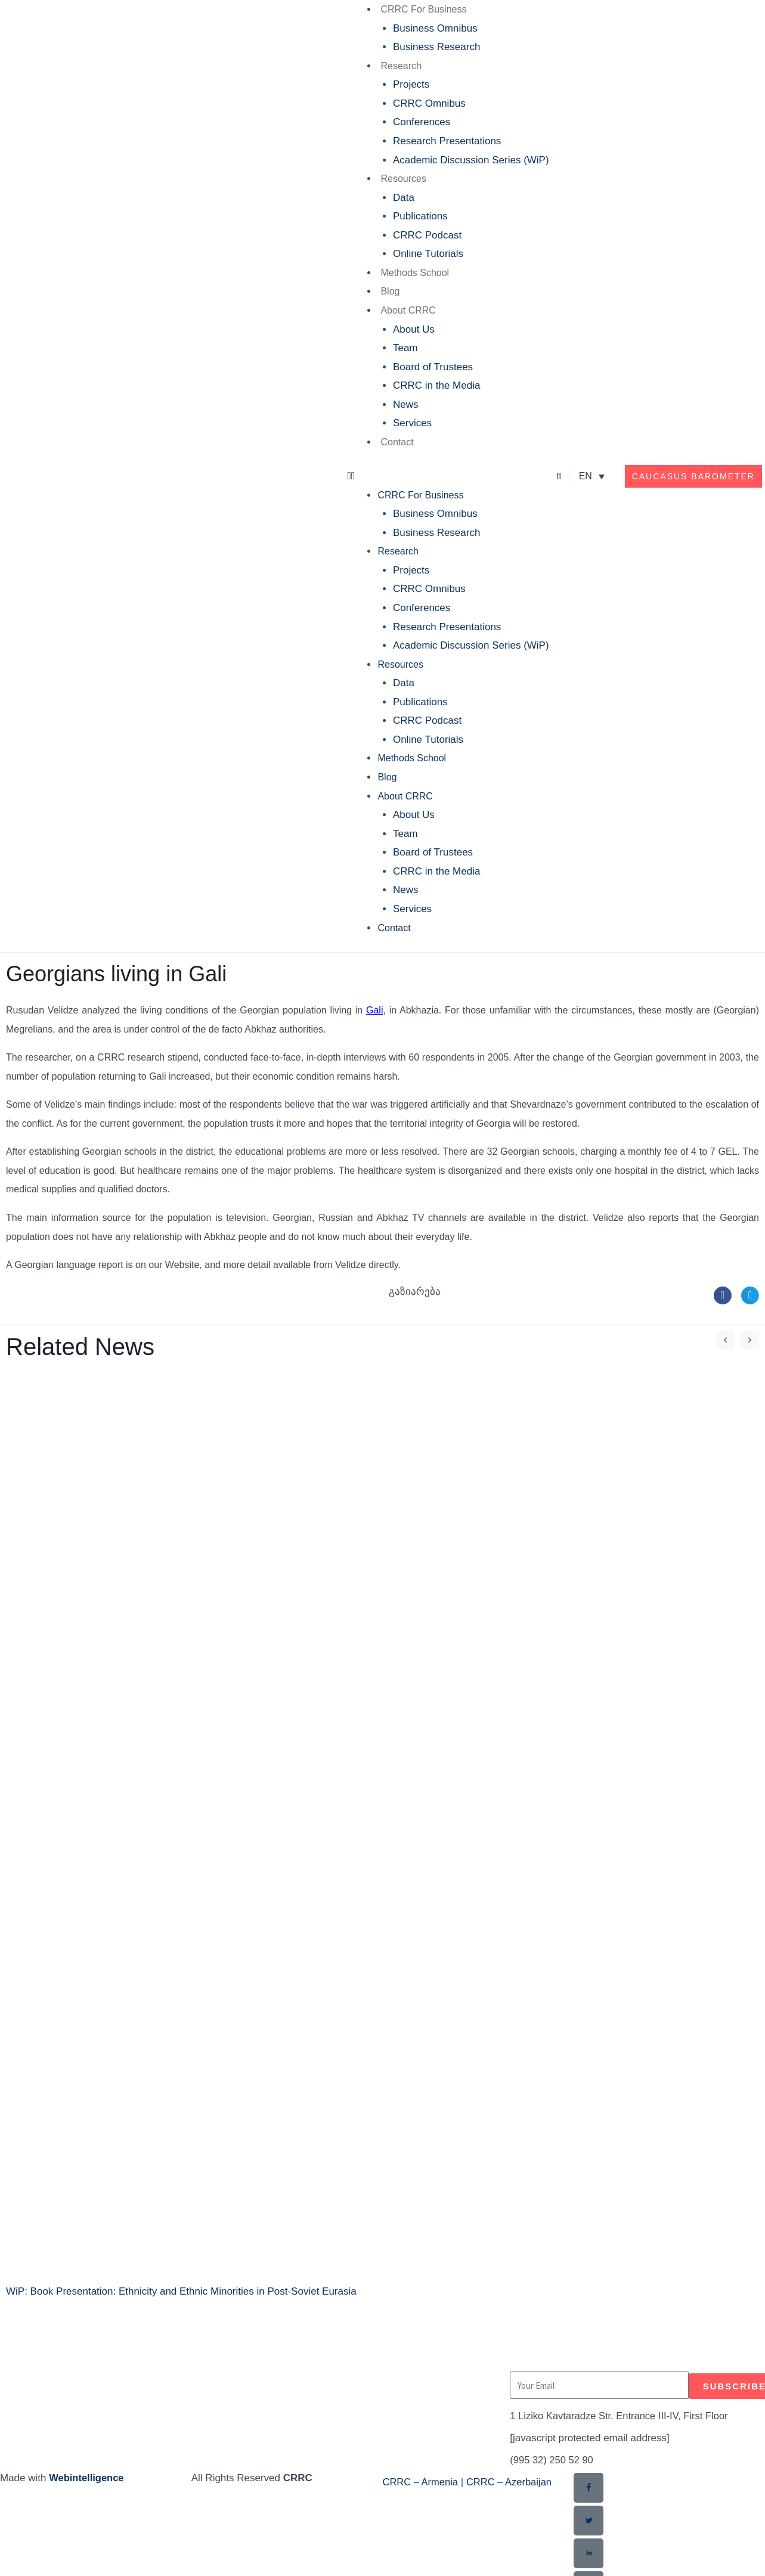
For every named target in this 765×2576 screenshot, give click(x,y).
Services (412, 423)
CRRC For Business (423, 9)
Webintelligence (87, 2478)
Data (403, 197)
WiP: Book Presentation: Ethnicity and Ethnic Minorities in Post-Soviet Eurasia (181, 2291)
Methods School (414, 273)
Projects (411, 84)
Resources (403, 178)
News (406, 404)
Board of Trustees (433, 367)
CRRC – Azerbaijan (512, 2482)
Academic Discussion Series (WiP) (471, 160)
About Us (414, 329)
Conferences (421, 122)
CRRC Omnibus (429, 103)
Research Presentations (447, 141)
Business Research (436, 46)
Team (405, 348)
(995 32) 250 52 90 (553, 2460)
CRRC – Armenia (421, 2482)
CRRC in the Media (436, 385)
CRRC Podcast (427, 235)
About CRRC (407, 310)
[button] (448, 476)
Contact (396, 442)
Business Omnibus (435, 28)
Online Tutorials (428, 253)
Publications (420, 216)
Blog (389, 291)
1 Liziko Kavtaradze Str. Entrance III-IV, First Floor (622, 2416)
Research (400, 66)
